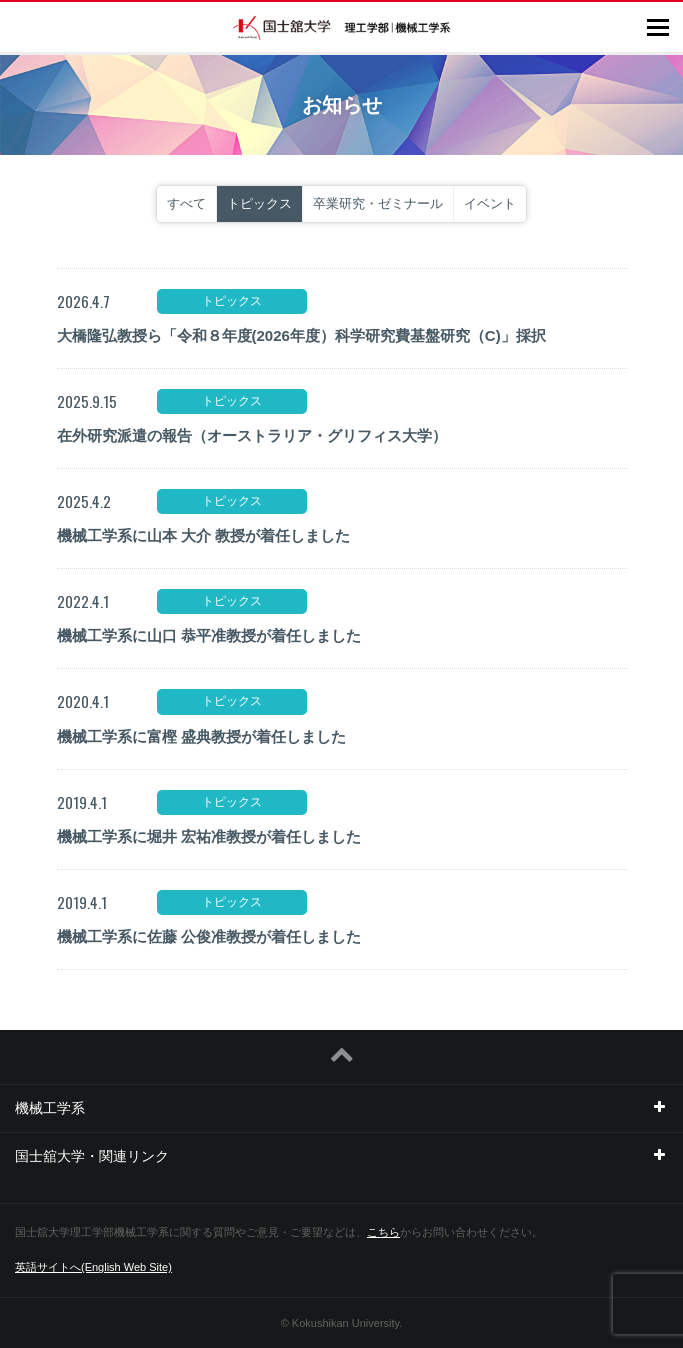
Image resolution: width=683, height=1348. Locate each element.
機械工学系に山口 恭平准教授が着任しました (209, 635)
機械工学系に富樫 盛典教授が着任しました (201, 736)
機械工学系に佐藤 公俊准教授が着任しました (209, 936)
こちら (383, 1232)
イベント (490, 203)
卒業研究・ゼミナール (378, 203)
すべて (186, 203)
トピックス (259, 203)
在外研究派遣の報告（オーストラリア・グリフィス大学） (252, 435)
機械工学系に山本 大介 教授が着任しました (203, 535)
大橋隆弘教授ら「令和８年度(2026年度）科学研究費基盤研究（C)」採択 (301, 335)
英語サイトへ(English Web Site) (93, 1267)
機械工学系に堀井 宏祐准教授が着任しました (209, 836)
